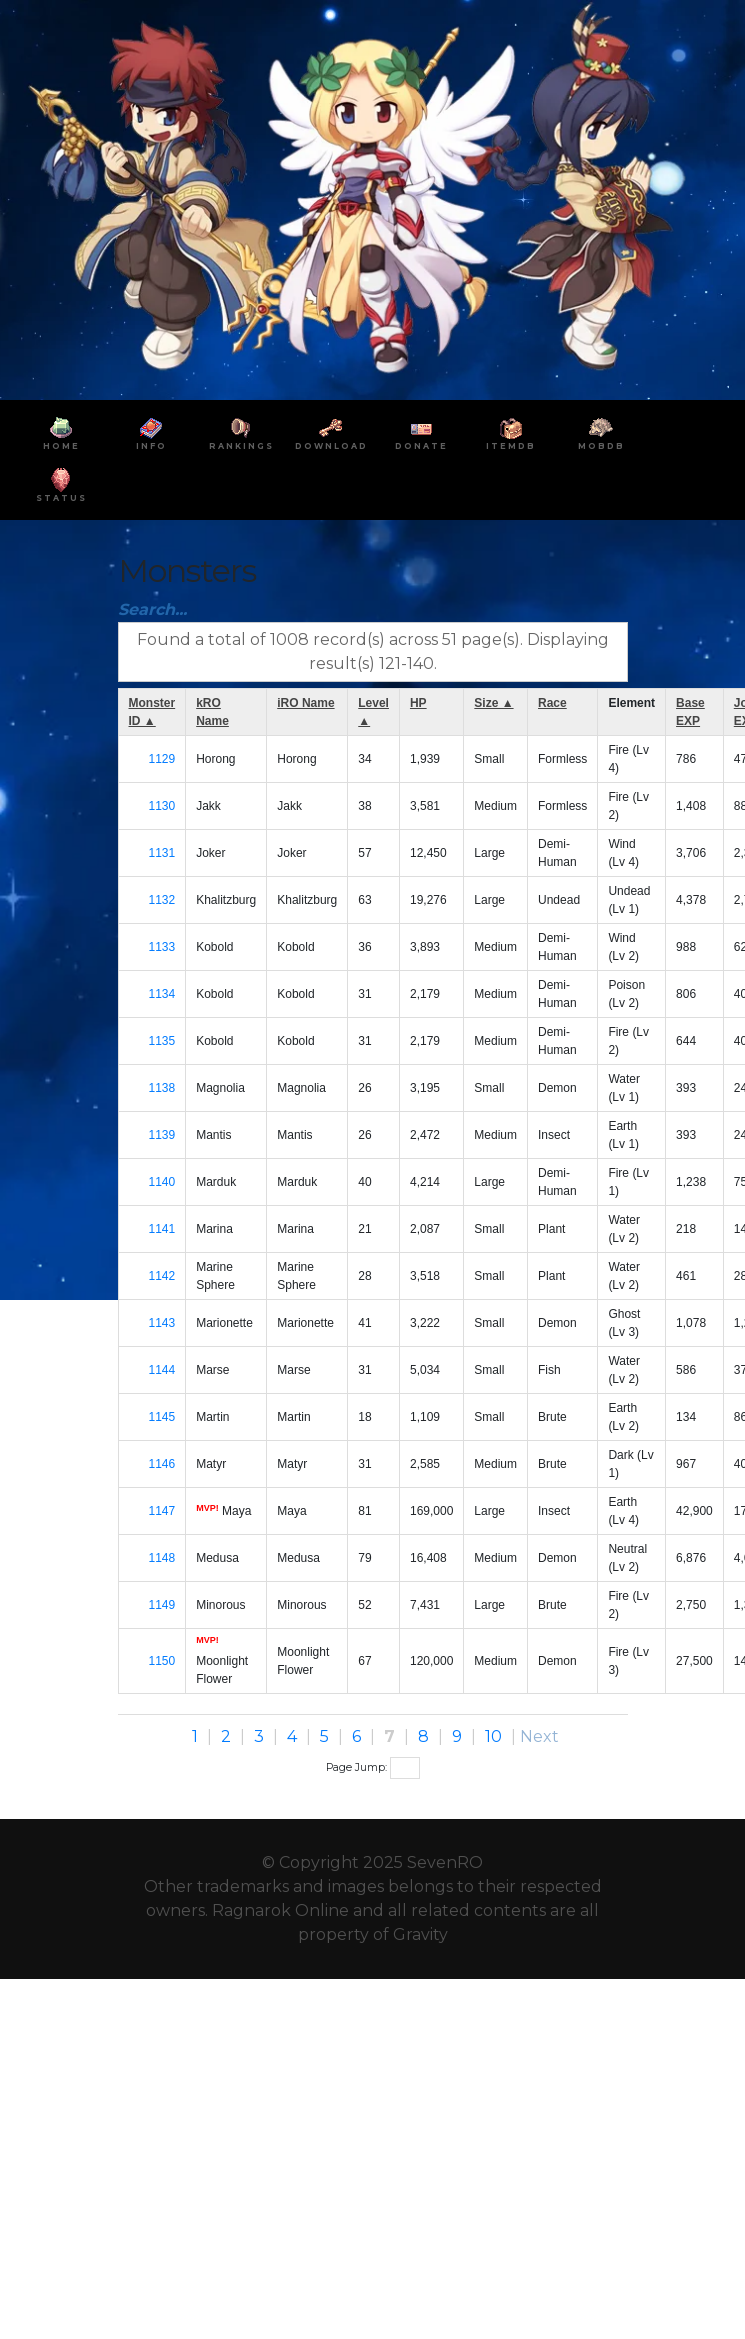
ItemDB (511, 433)
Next (539, 1736)
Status (61, 485)
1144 (161, 1370)
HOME (61, 433)
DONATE (421, 433)
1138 (161, 1088)
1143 (161, 1323)
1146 (161, 1464)
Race (552, 703)
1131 (161, 853)
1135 (161, 1041)
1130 (161, 806)
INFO (151, 433)
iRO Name (305, 703)
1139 (161, 1135)
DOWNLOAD (331, 433)
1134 (161, 994)
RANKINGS (241, 433)
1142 (161, 1276)
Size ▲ (493, 703)
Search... (152, 609)
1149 (161, 1605)
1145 (161, 1417)
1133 (161, 947)
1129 (161, 759)
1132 (161, 900)
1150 (161, 1661)
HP (418, 703)
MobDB (601, 433)
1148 (161, 1558)
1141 (161, 1229)
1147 (161, 1511)
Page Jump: (373, 1768)
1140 (161, 1182)
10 (493, 1736)
